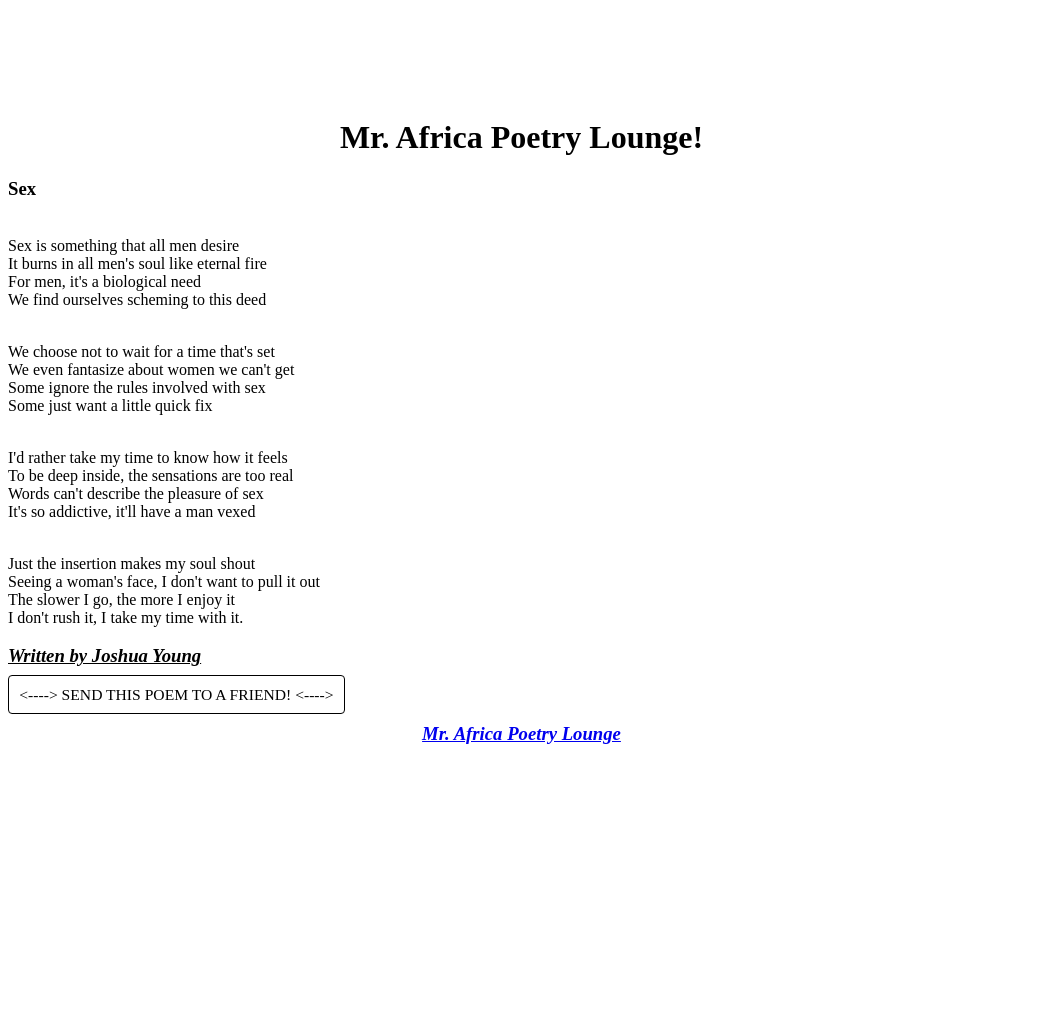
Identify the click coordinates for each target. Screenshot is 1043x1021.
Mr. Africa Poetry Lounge (521, 733)
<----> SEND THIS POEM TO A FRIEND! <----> (176, 694)
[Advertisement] (522, 53)
